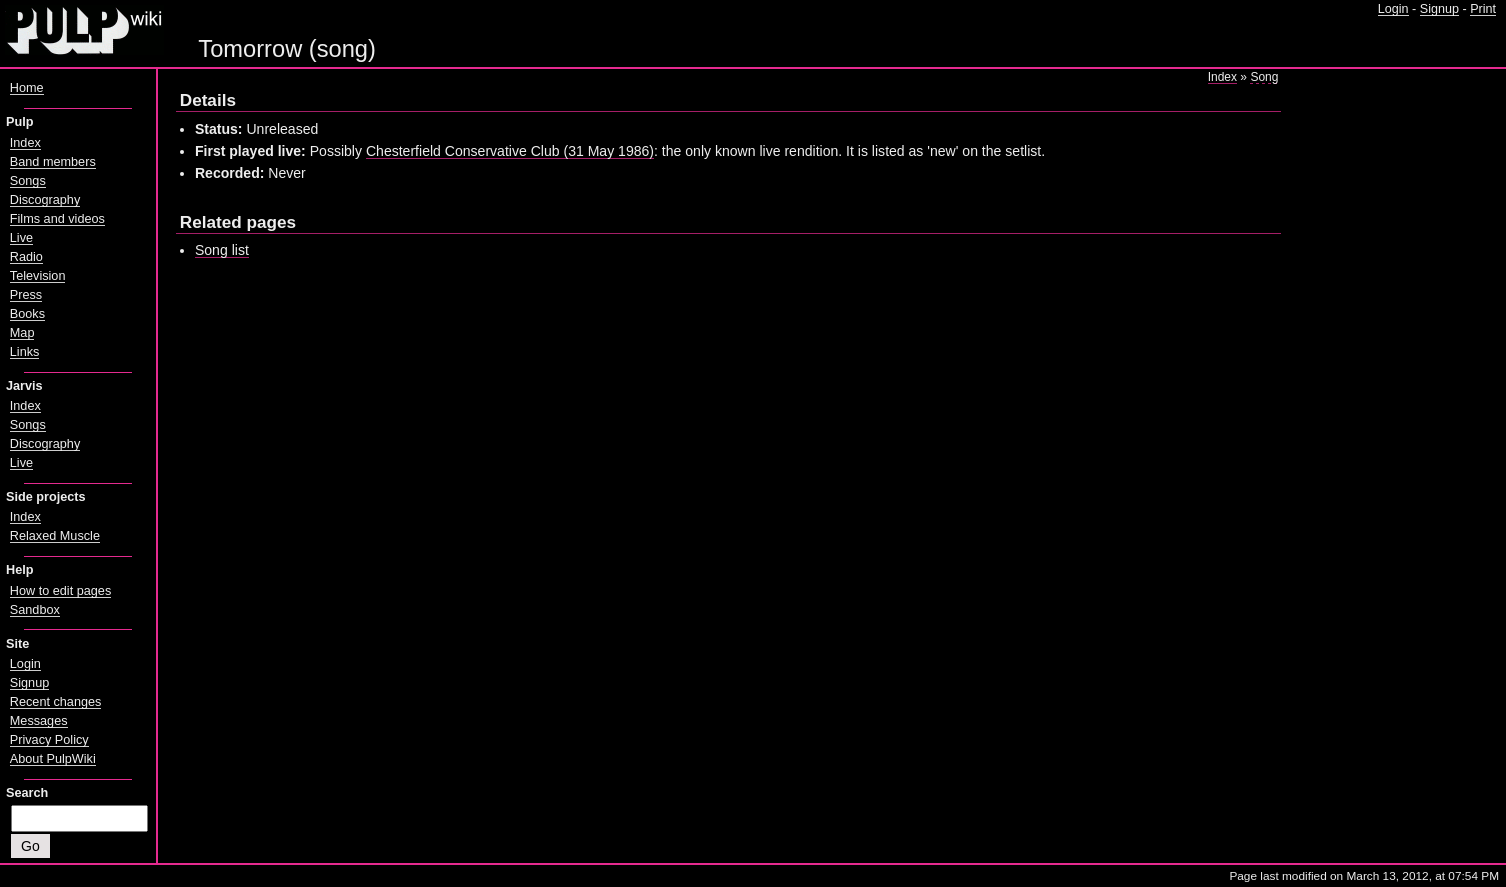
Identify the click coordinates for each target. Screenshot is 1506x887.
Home (27, 88)
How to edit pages (60, 591)
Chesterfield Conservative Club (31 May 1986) (510, 151)
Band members (53, 162)
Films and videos (57, 219)
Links (25, 352)
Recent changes (56, 702)
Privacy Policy (49, 740)
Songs (28, 181)
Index (1222, 77)
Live (21, 238)
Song (1264, 77)
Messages (39, 721)
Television (38, 276)
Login (1393, 9)
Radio (26, 257)
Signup (1439, 9)
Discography (45, 200)
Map (22, 333)
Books (27, 314)
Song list (222, 250)
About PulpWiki (53, 759)
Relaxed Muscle (55, 536)
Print (1483, 9)
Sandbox (35, 610)
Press (26, 295)
